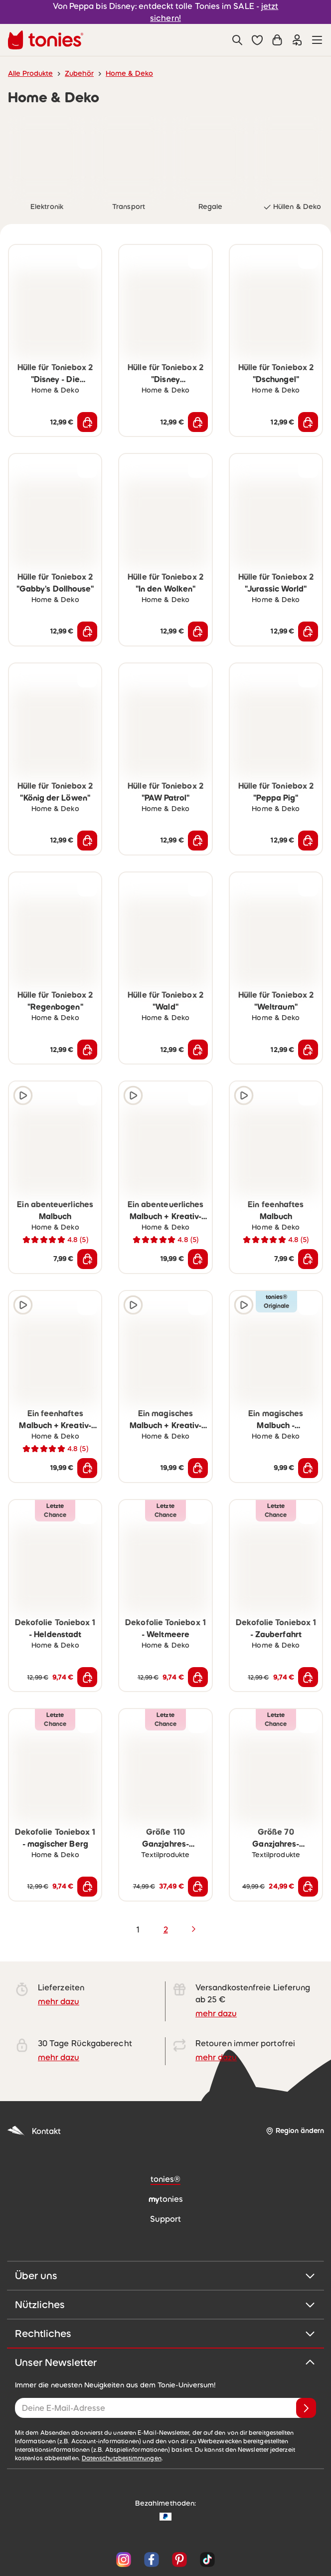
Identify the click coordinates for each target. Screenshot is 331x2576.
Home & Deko (129, 73)
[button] (257, 40)
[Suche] (237, 39)
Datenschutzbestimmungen (122, 2458)
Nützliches (165, 2305)
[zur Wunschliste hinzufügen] (87, 259)
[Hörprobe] (23, 1095)
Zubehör (79, 73)
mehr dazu (58, 2001)
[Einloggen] (297, 39)
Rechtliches (165, 2334)
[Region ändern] (295, 2131)
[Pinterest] (179, 2560)
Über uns (165, 2276)
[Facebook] (152, 2560)
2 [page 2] (166, 1929)
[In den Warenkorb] (87, 422)
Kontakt (34, 2131)
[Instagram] (124, 2560)
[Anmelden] (306, 2408)
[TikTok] (205, 2560)
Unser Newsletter (165, 2362)
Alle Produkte (30, 73)
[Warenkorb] (277, 40)
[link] (47, 155)
